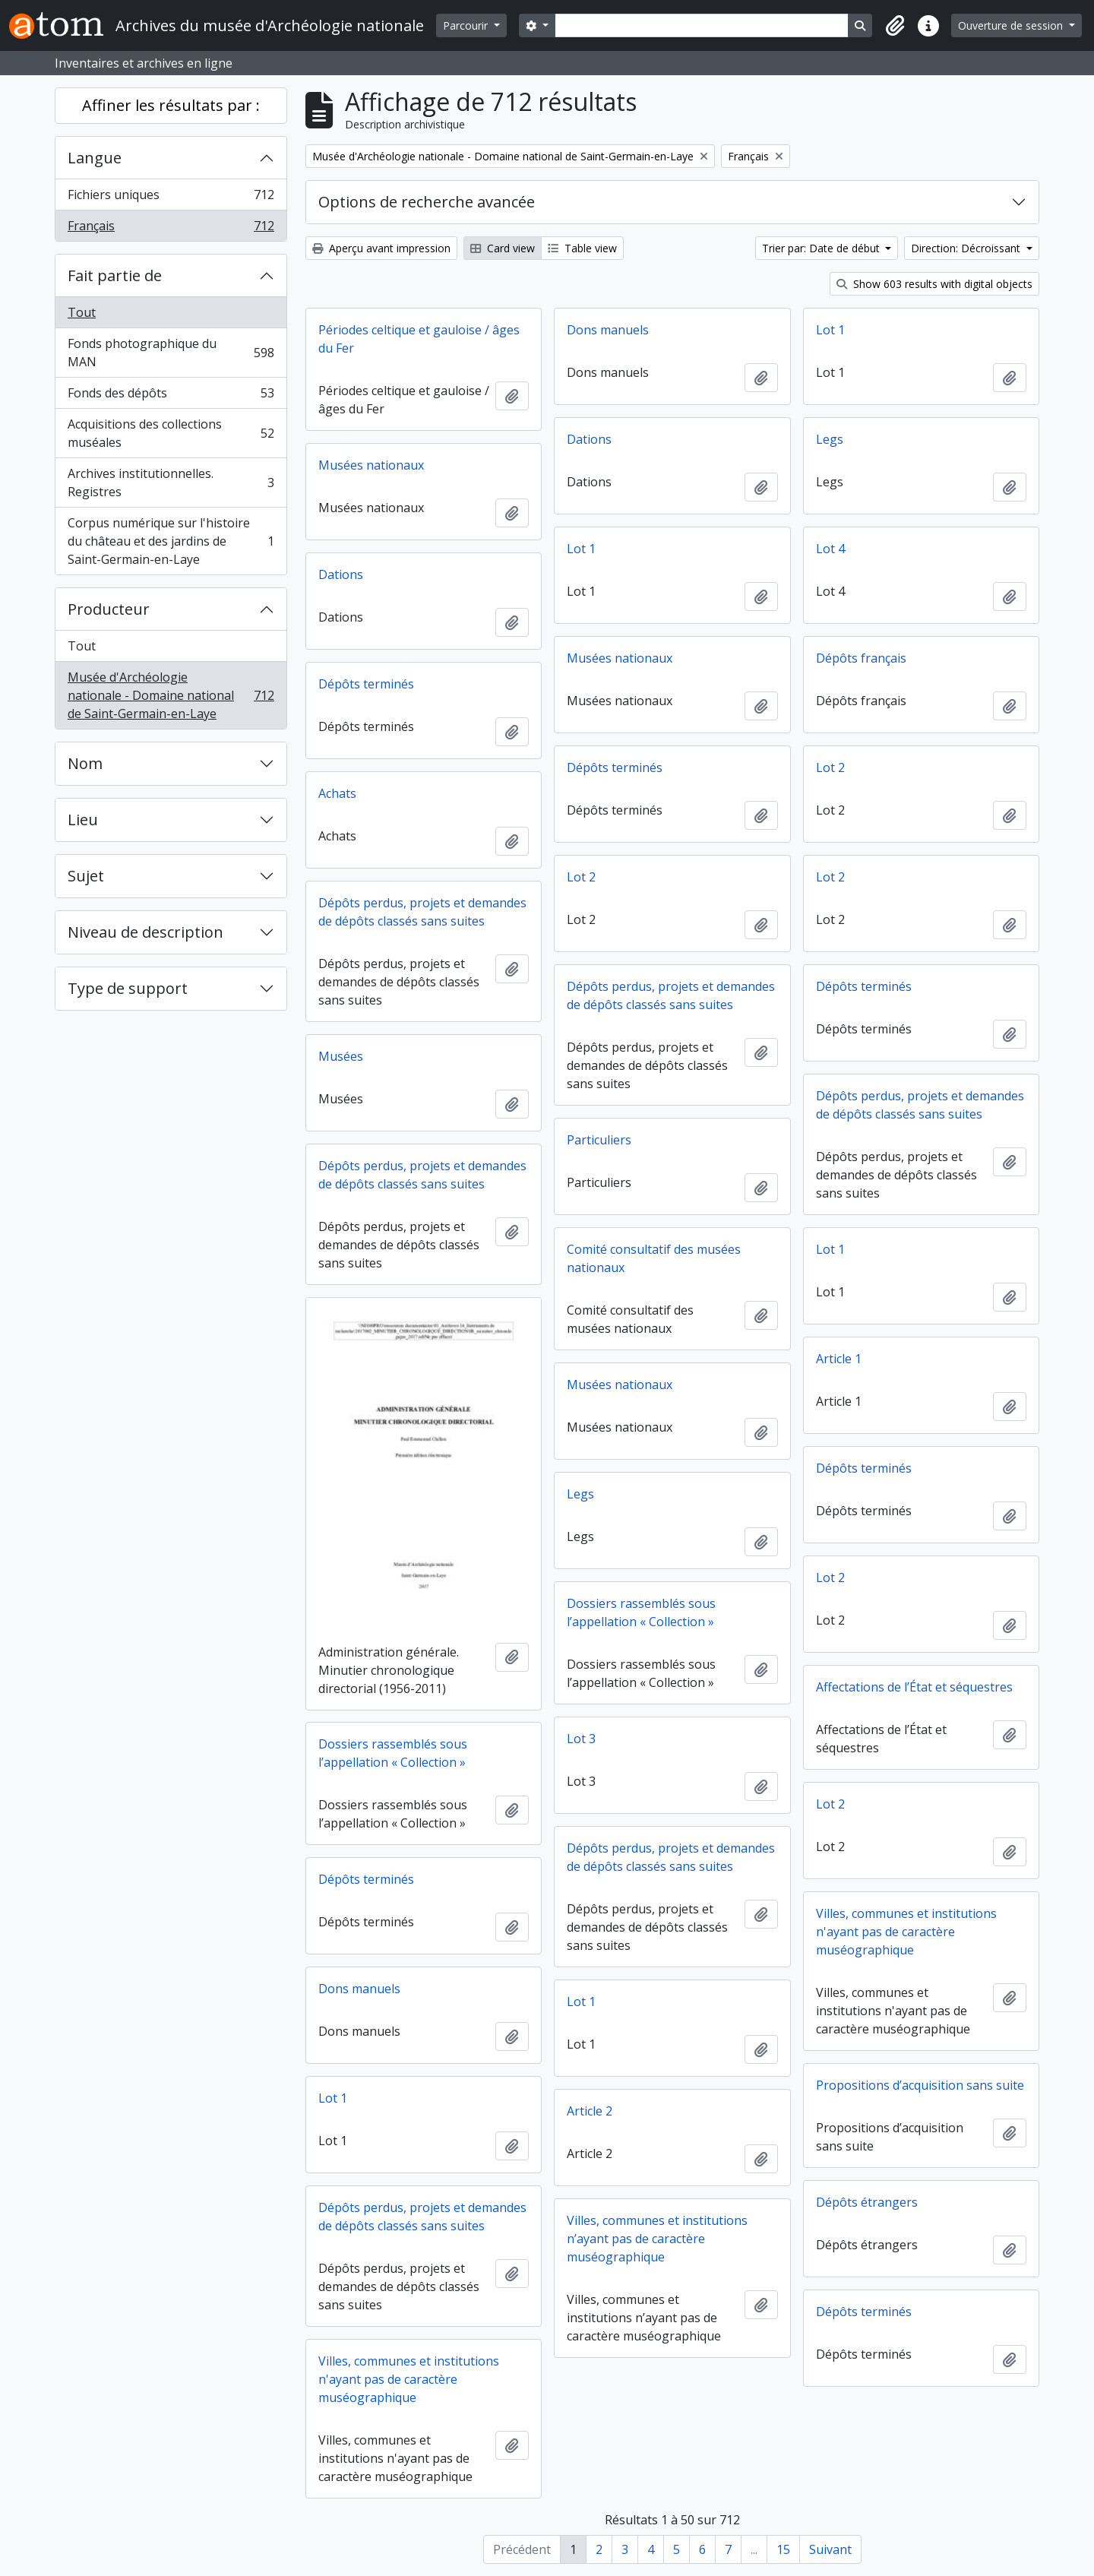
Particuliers (599, 1139)
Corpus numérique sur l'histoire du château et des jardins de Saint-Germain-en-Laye (170, 541)
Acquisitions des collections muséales (170, 433)
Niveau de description (145, 932)
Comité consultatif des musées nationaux (654, 1258)
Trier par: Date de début (822, 248)
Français (170, 229)
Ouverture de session (1012, 25)
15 (783, 2549)
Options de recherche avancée (426, 201)
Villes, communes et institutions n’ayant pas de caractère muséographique (657, 2238)
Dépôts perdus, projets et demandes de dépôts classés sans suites (422, 911)
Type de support (128, 988)
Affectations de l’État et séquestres (914, 1687)
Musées (340, 1056)
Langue (95, 157)
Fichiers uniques (170, 197)
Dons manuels (608, 329)
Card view (502, 248)
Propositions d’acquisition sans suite (920, 2085)
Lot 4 (830, 548)
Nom (85, 763)
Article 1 (839, 1358)
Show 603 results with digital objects (934, 284)
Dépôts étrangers (867, 2202)
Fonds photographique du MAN (170, 352)
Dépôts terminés (366, 684)
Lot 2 (830, 767)
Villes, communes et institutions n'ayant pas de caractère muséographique (906, 1931)
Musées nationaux (371, 465)
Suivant (830, 2549)
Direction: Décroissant (967, 248)
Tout (82, 312)
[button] (895, 26)
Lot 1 (830, 329)
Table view (582, 248)
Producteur (109, 609)
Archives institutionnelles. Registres (170, 482)
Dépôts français (861, 658)
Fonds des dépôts (170, 396)
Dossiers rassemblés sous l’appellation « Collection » (641, 1612)
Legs (829, 439)
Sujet (86, 876)
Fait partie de (115, 275)
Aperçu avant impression (381, 248)
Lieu (83, 819)
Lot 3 (581, 1738)
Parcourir (467, 25)
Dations (589, 439)
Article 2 (589, 2111)
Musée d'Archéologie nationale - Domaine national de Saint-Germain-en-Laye (170, 695)
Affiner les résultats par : (171, 105)
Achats (337, 793)
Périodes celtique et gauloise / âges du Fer (419, 338)
